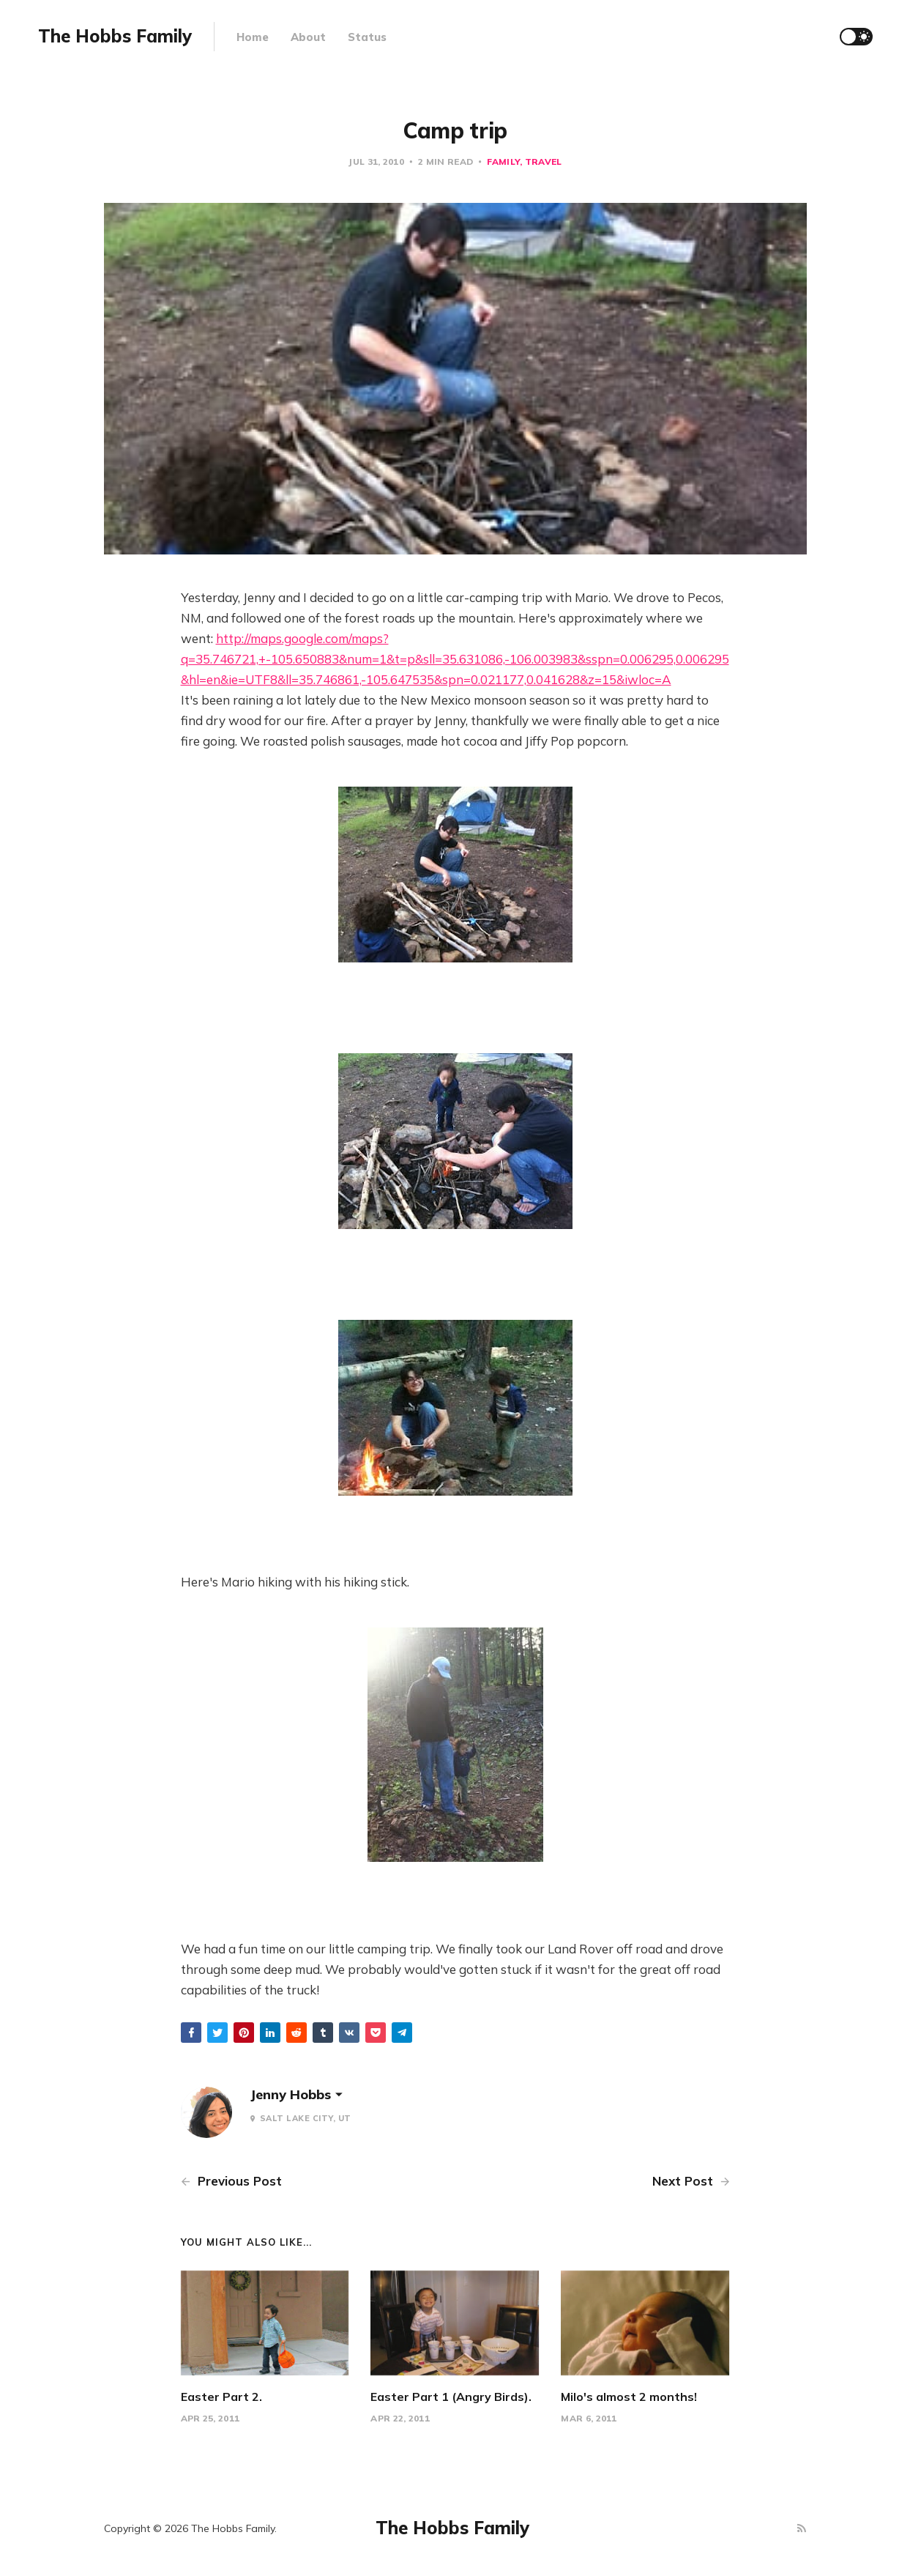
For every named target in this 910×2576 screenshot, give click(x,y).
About (308, 37)
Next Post (691, 2181)
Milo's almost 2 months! (629, 2396)
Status (367, 37)
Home (252, 37)
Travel (543, 161)
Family (503, 161)
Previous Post (231, 2181)
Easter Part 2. (221, 2396)
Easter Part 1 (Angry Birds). (451, 2396)
